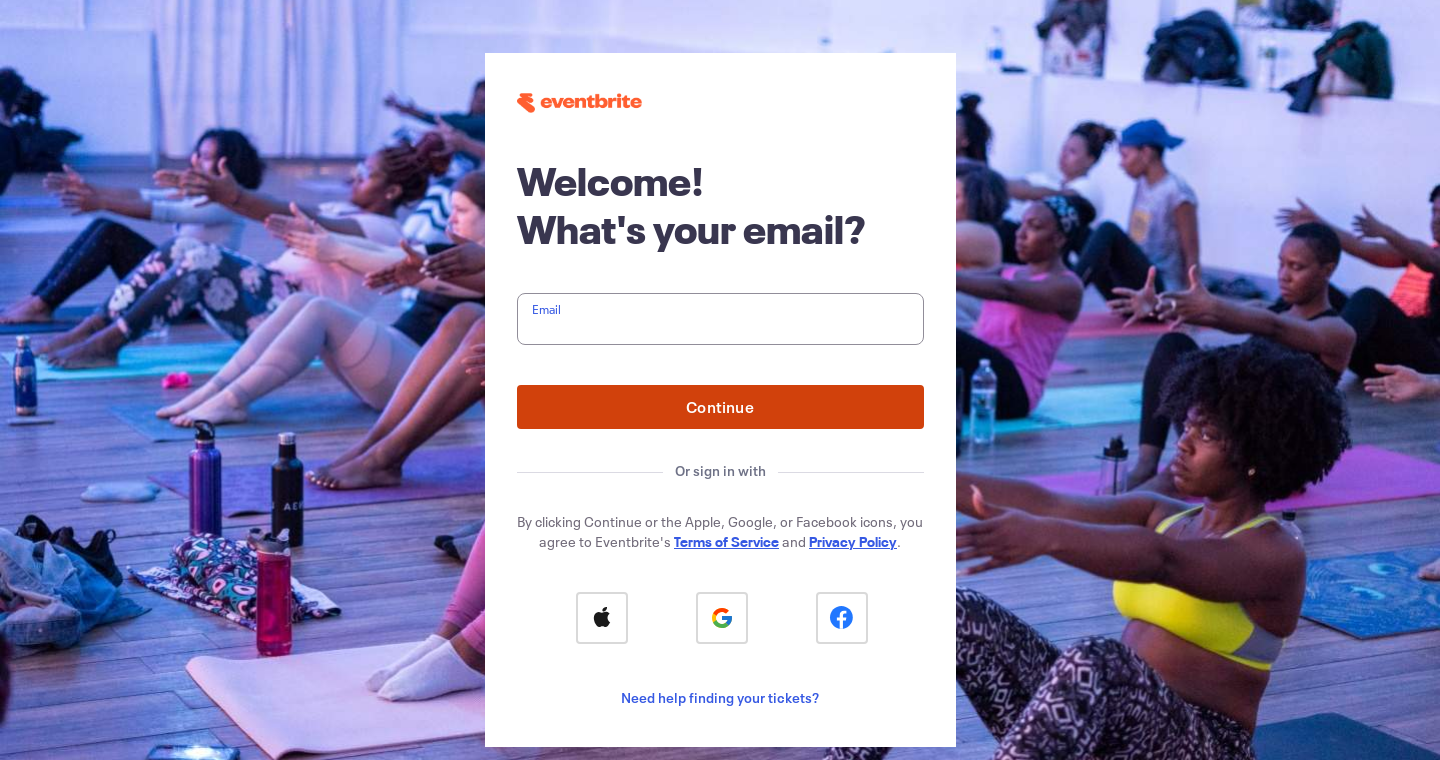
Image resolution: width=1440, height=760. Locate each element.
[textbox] (720, 319)
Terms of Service (726, 541)
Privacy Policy (853, 541)
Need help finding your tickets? (720, 697)
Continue (720, 406)
